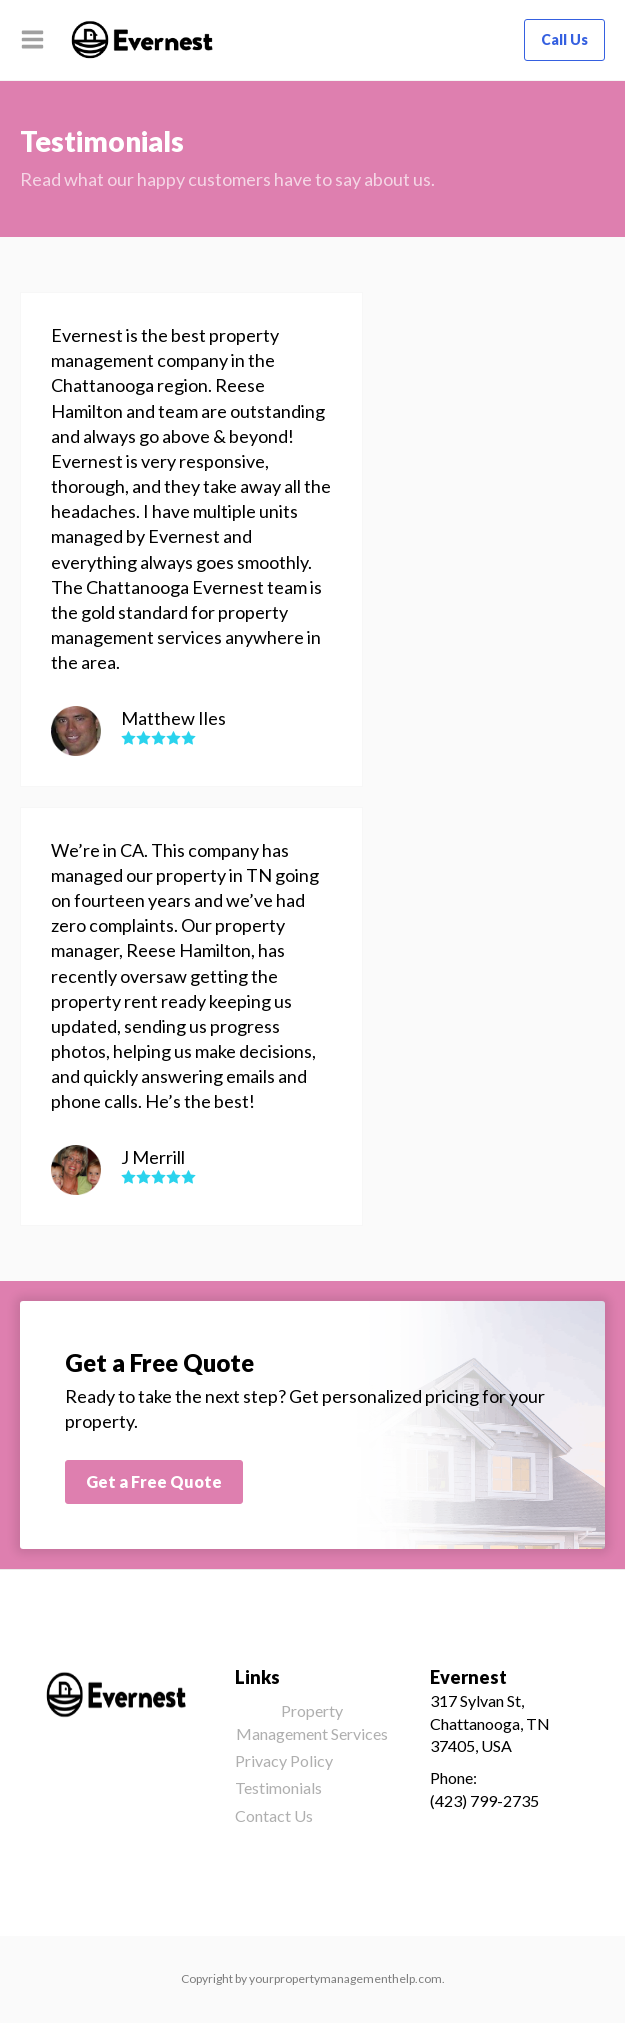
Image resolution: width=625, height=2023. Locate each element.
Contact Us (274, 1815)
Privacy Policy (284, 1760)
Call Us (564, 39)
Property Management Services (312, 1721)
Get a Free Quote (154, 1481)
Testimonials (278, 1787)
